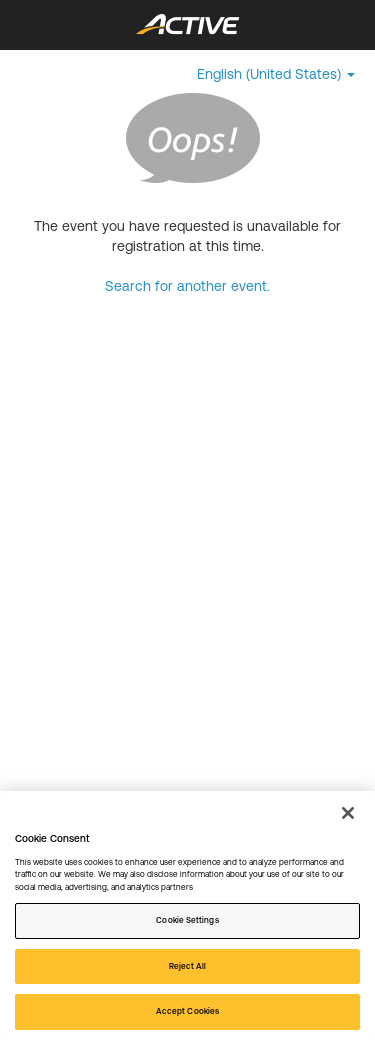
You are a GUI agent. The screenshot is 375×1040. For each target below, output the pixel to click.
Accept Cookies (187, 1011)
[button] (276, 74)
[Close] (348, 813)
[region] (187, 915)
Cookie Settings (187, 920)
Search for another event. (187, 286)
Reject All (188, 966)
